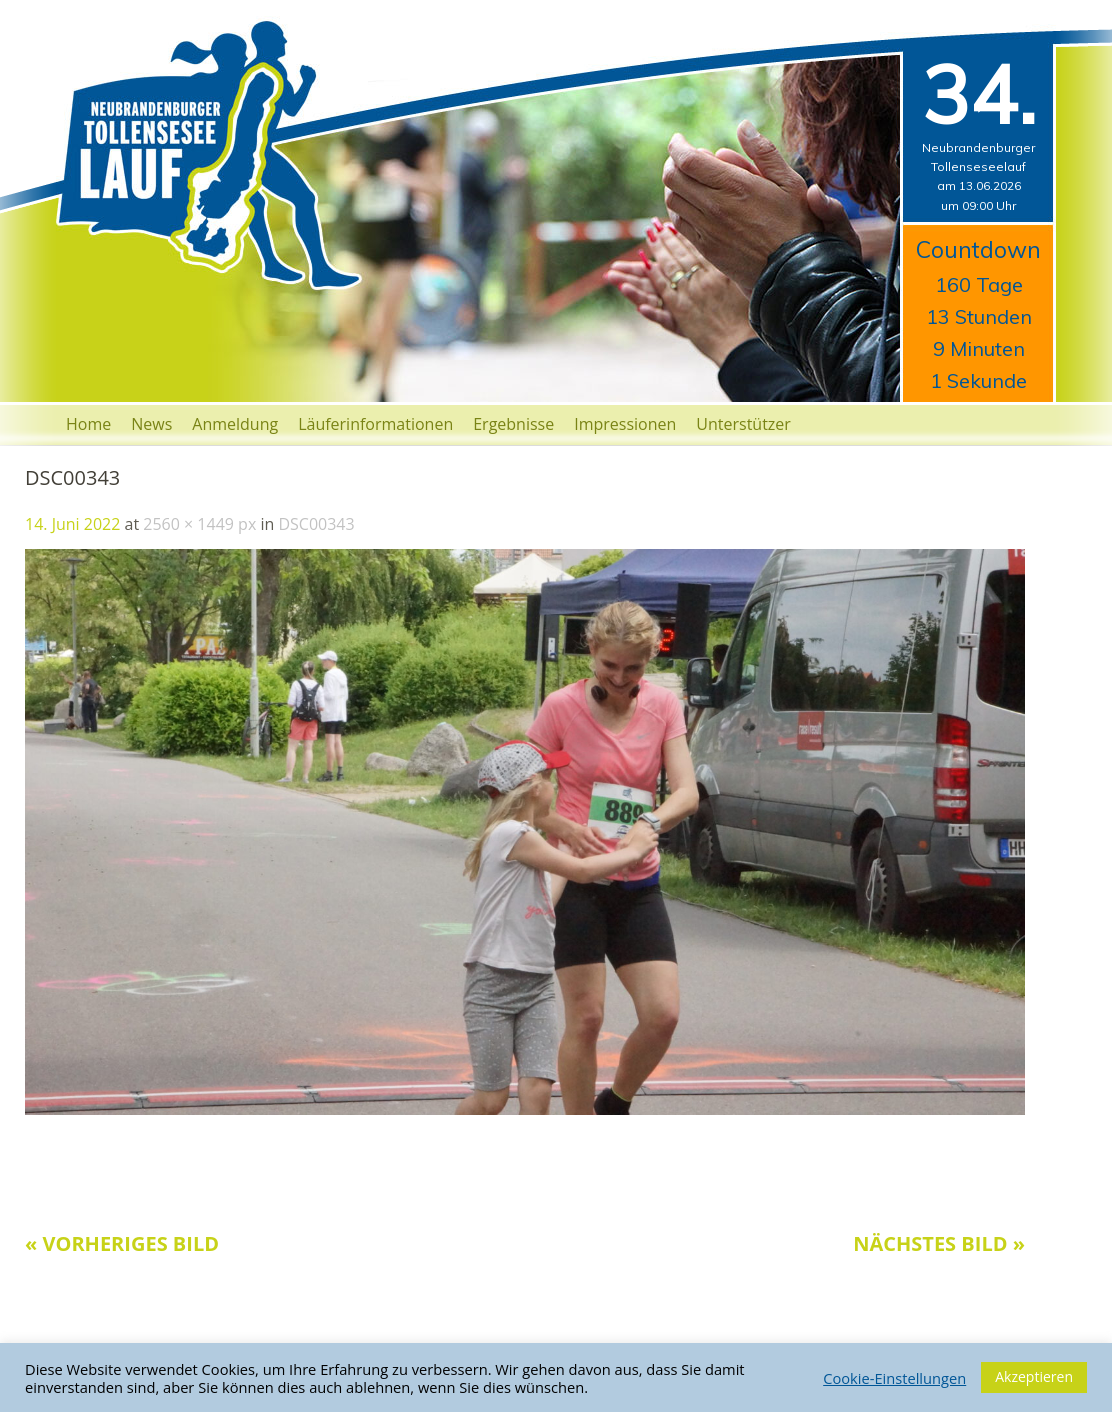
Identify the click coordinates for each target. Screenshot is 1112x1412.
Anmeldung (235, 424)
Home (88, 424)
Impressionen (625, 424)
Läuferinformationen (375, 424)
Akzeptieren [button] (1034, 1376)
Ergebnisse (513, 424)
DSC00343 (316, 524)
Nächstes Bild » (939, 1243)
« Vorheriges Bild (122, 1243)
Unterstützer (743, 424)
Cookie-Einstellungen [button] (894, 1378)
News (151, 424)
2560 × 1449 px (199, 524)
